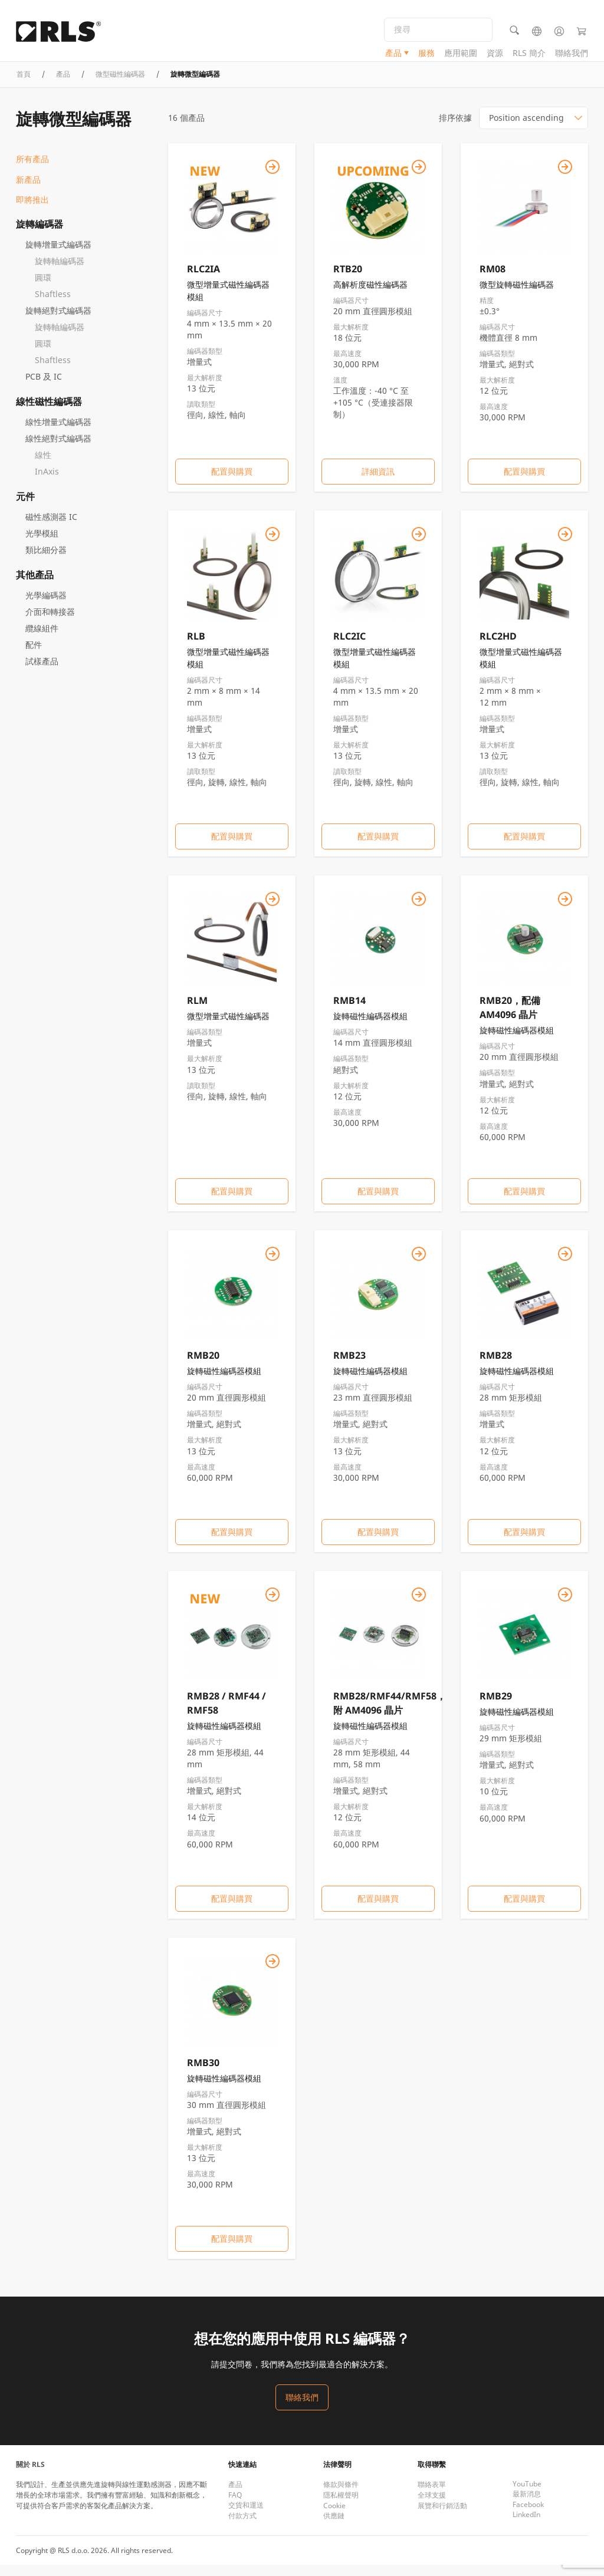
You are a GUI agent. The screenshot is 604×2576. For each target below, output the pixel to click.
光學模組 (41, 544)
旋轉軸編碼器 (59, 272)
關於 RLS (30, 2475)
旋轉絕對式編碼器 (58, 321)
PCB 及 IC (43, 387)
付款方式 (242, 2527)
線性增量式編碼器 (58, 433)
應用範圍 (460, 56)
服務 (426, 56)
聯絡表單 (432, 2496)
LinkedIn (526, 2526)
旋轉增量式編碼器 (58, 255)
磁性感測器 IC (51, 527)
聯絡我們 (571, 56)
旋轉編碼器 (39, 235)
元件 (25, 507)
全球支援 (432, 2506)
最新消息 (527, 2505)
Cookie (334, 2517)
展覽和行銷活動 (442, 2517)
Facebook (528, 2516)
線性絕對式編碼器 (58, 449)
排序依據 (455, 129)
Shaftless (53, 305)
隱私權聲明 (341, 2506)
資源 (495, 56)
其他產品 (35, 585)
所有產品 (32, 170)
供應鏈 (333, 2527)
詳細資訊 (378, 483)
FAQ (235, 2506)
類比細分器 (46, 560)
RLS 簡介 (529, 56)
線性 (43, 466)
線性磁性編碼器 (49, 412)
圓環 (43, 288)
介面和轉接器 (50, 622)
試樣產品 (41, 672)
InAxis (47, 482)
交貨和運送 (246, 2516)
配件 (33, 655)
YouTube (527, 2495)
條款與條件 (341, 2496)
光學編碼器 (46, 606)
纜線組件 (41, 639)
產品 (393, 56)
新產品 (28, 190)
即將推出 (32, 210)
